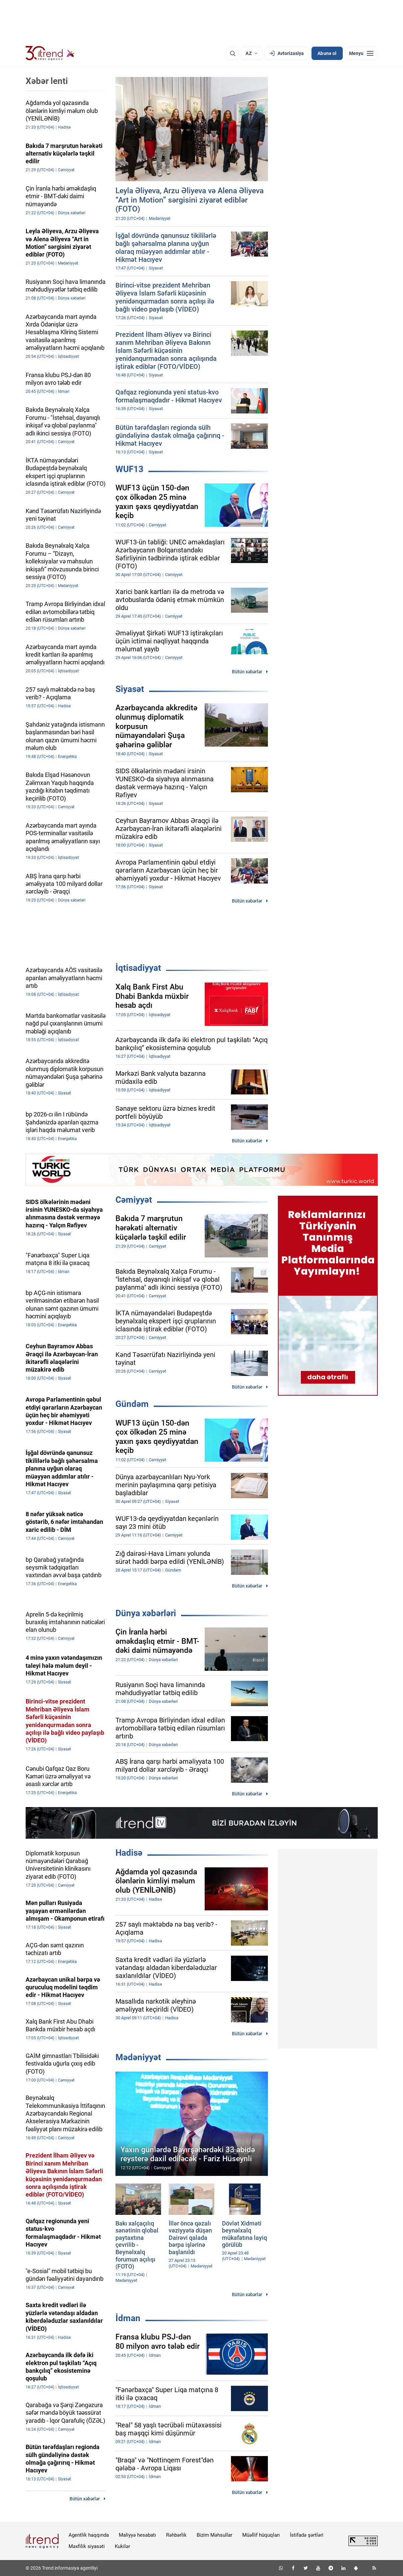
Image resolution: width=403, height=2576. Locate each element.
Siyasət (129, 689)
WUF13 (129, 469)
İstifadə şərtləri (306, 2535)
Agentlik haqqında (89, 2535)
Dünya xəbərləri (145, 1613)
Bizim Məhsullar (214, 2535)
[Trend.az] (50, 53)
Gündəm (132, 1404)
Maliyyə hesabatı (137, 2535)
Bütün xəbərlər (247, 671)
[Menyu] (361, 53)
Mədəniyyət (138, 2057)
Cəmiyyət (133, 1200)
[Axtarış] (232, 53)
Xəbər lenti (47, 81)
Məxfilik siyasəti (87, 2546)
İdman (127, 2318)
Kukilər (122, 2546)
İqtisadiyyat (138, 968)
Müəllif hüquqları (261, 2535)
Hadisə (128, 1853)
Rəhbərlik (176, 2535)
